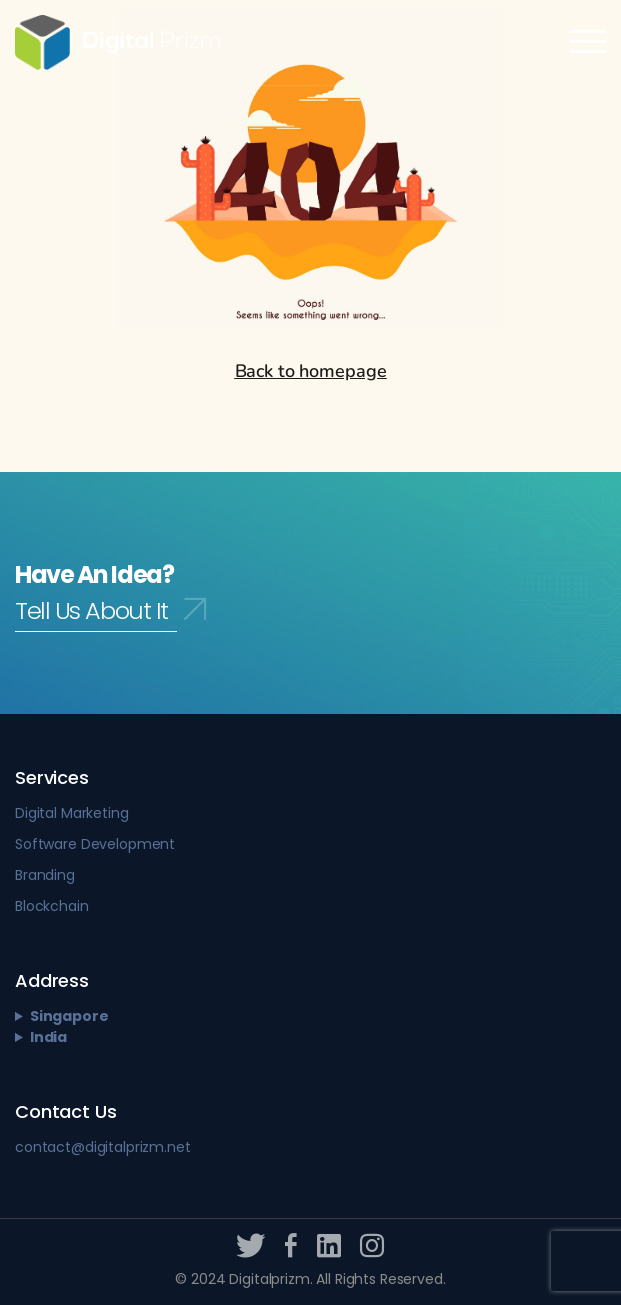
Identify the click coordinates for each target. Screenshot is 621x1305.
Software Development (95, 844)
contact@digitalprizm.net (103, 1147)
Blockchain (52, 906)
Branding (45, 875)
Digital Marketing (72, 813)
